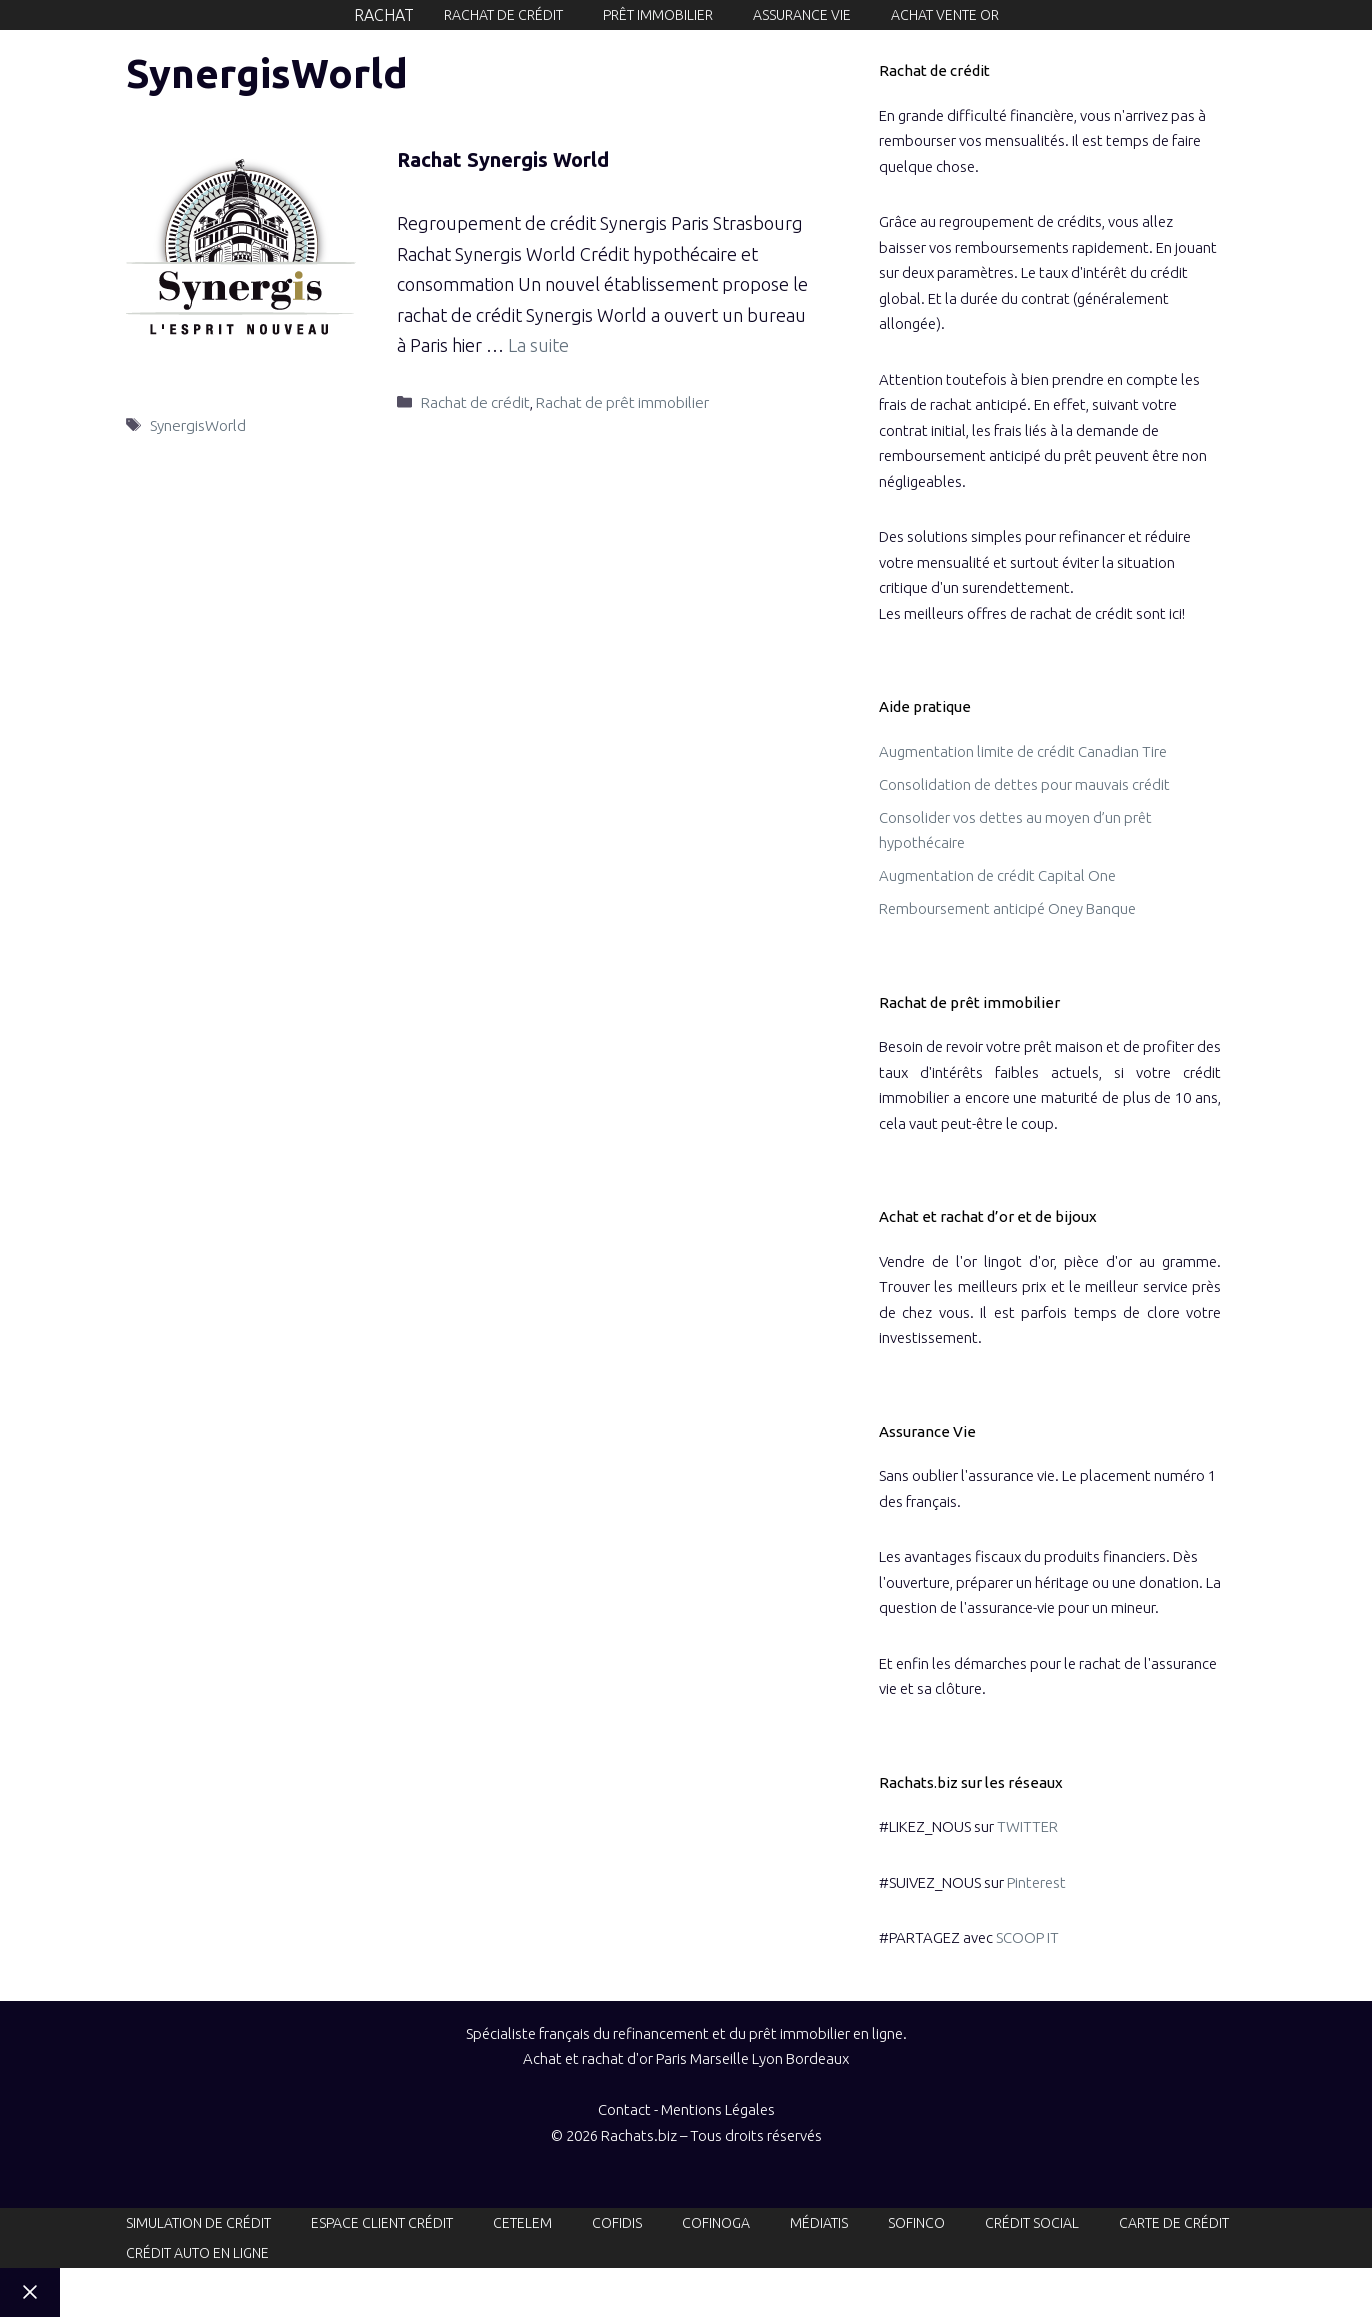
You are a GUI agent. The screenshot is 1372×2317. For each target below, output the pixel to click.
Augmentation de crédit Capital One (997, 875)
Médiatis (819, 2223)
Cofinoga (716, 2223)
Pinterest (1036, 1882)
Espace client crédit (382, 2223)
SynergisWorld (198, 425)
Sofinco (916, 2223)
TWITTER (1027, 1826)
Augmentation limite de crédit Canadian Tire (1023, 751)
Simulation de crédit (198, 2223)
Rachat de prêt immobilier (622, 402)
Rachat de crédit (503, 15)
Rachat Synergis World (503, 159)
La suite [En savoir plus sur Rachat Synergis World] (538, 345)
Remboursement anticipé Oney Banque (1007, 908)
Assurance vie (802, 15)
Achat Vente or (945, 15)
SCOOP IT (1027, 1937)
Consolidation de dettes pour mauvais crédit (1024, 784)
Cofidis (617, 2223)
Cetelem (522, 2223)
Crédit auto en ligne (197, 2253)
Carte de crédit (1174, 2223)
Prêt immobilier (658, 15)
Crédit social (1032, 2223)
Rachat (384, 15)
